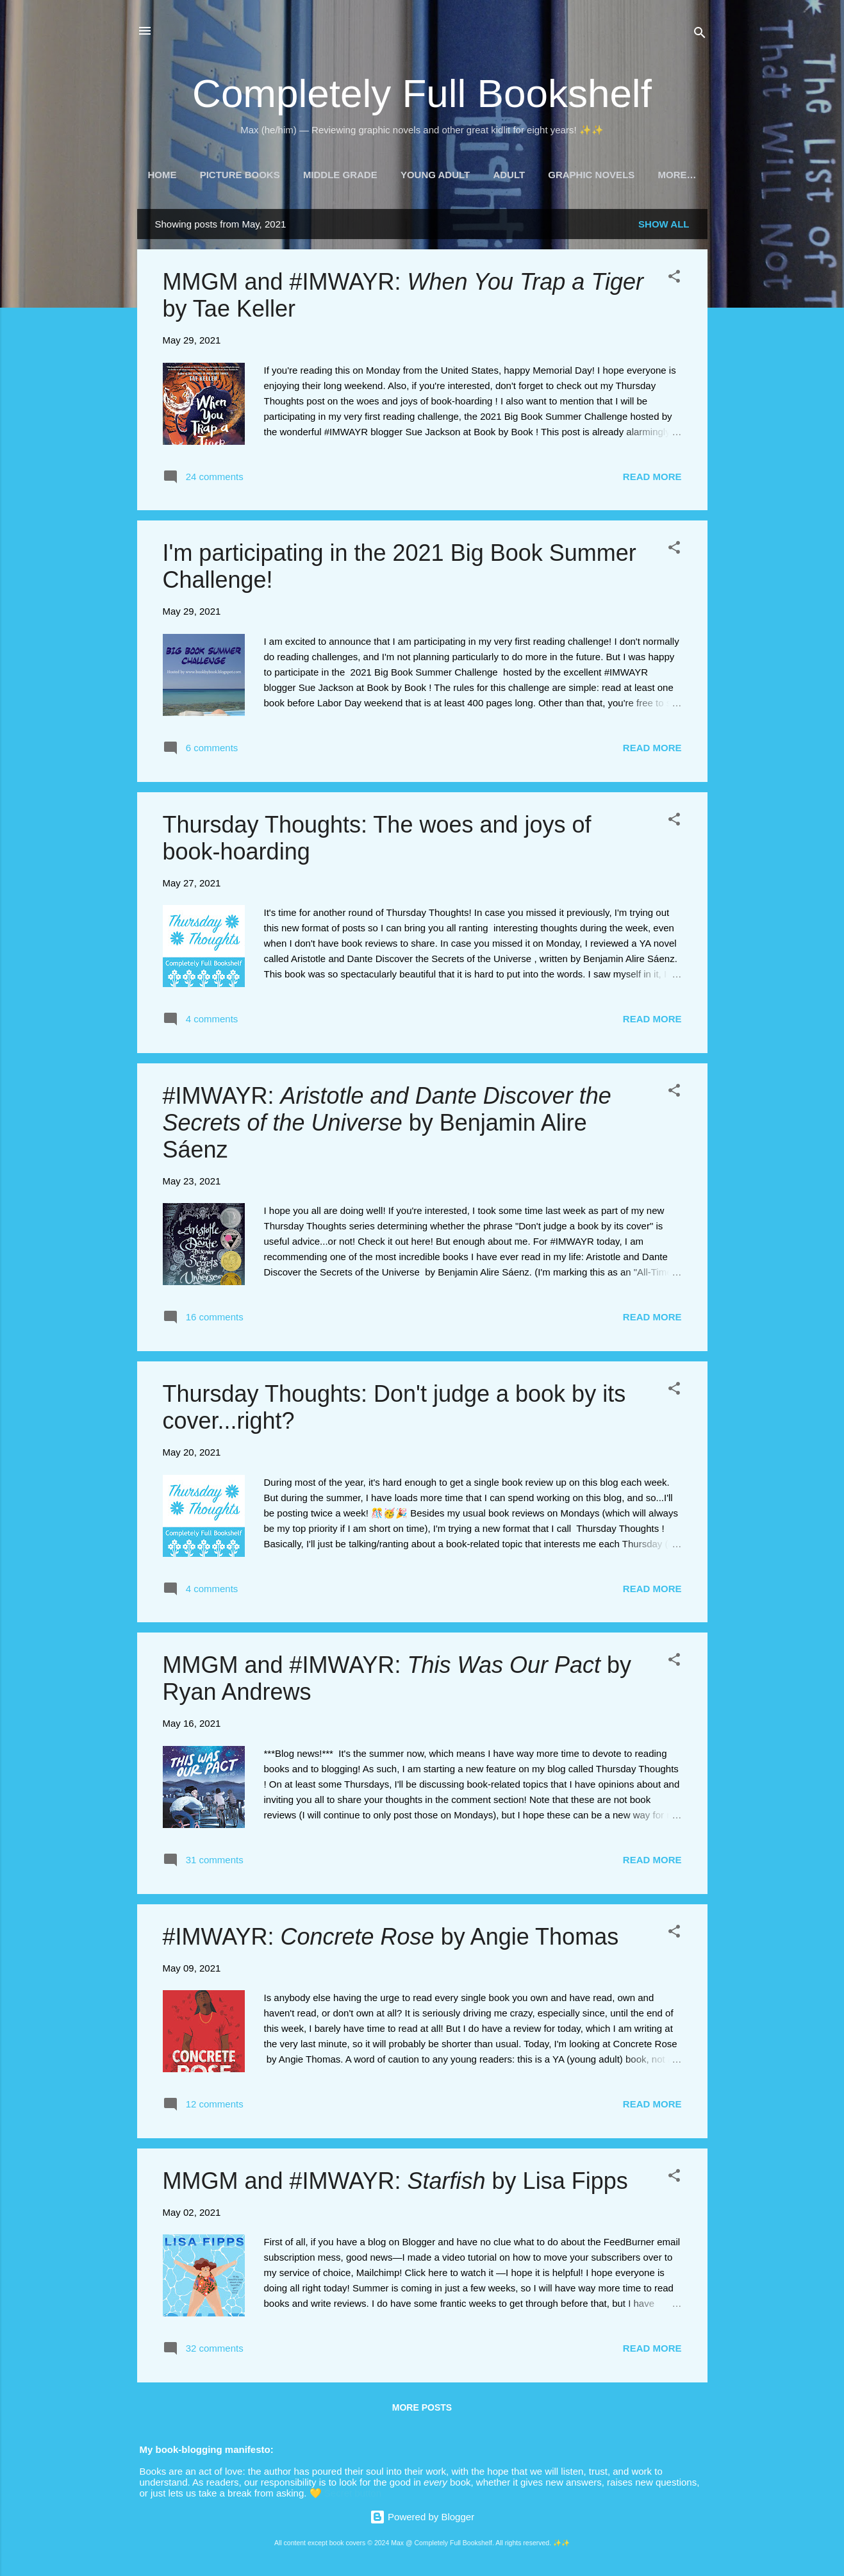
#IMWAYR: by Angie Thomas (391, 1939)
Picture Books (240, 174)
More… (677, 174)
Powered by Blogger (422, 2516)
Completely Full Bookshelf (422, 93)
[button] (674, 281)
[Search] (699, 34)
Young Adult (435, 174)
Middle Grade (340, 174)
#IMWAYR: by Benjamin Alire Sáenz (387, 1125)
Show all (663, 226)
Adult (509, 174)
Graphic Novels (591, 174)
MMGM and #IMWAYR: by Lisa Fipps (395, 2183)
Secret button (352, 2493)
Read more (652, 479)
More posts (422, 2410)
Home (162, 174)
